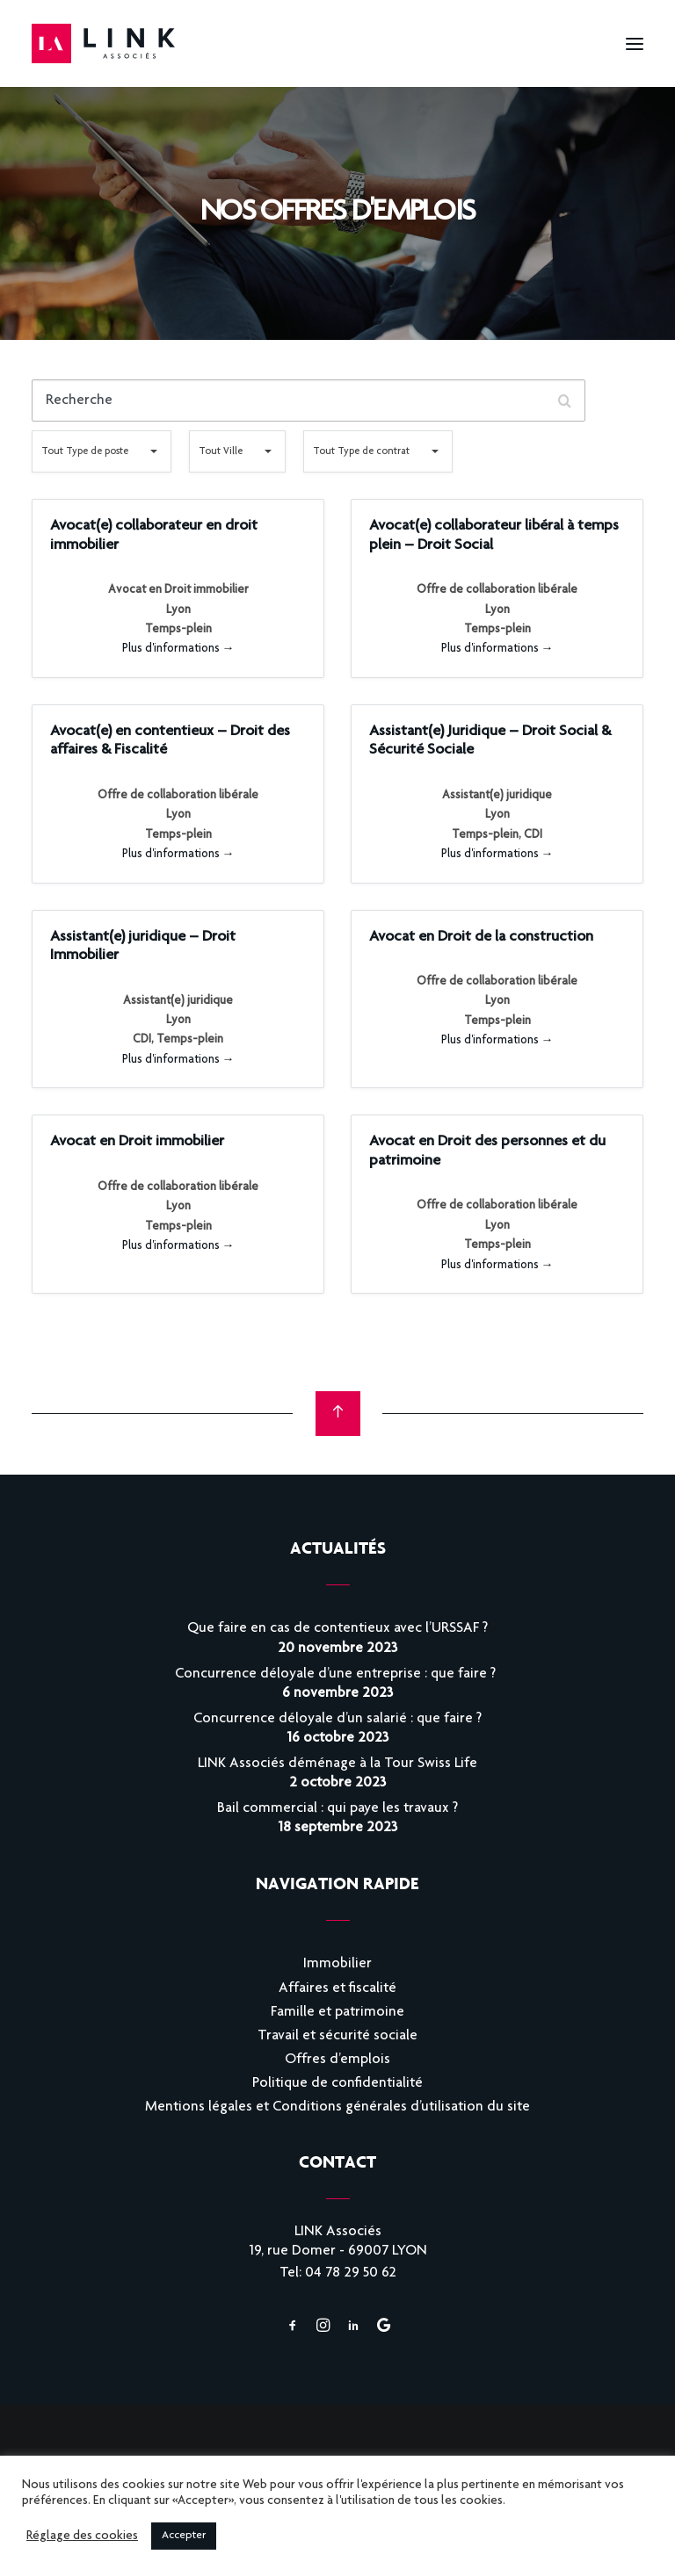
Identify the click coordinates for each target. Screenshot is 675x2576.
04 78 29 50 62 (350, 2273)
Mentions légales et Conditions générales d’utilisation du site (337, 2107)
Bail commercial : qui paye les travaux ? (337, 1808)
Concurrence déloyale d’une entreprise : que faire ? (338, 1674)
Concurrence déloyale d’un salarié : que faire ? (337, 1719)
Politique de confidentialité (337, 2083)
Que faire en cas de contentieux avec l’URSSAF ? (337, 1628)
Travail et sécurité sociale (337, 2036)
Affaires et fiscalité (337, 1988)
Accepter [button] (184, 2536)
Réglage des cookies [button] (82, 2536)
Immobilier (337, 1964)
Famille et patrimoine (337, 2012)
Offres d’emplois (337, 2060)
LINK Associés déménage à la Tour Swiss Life (337, 1764)
